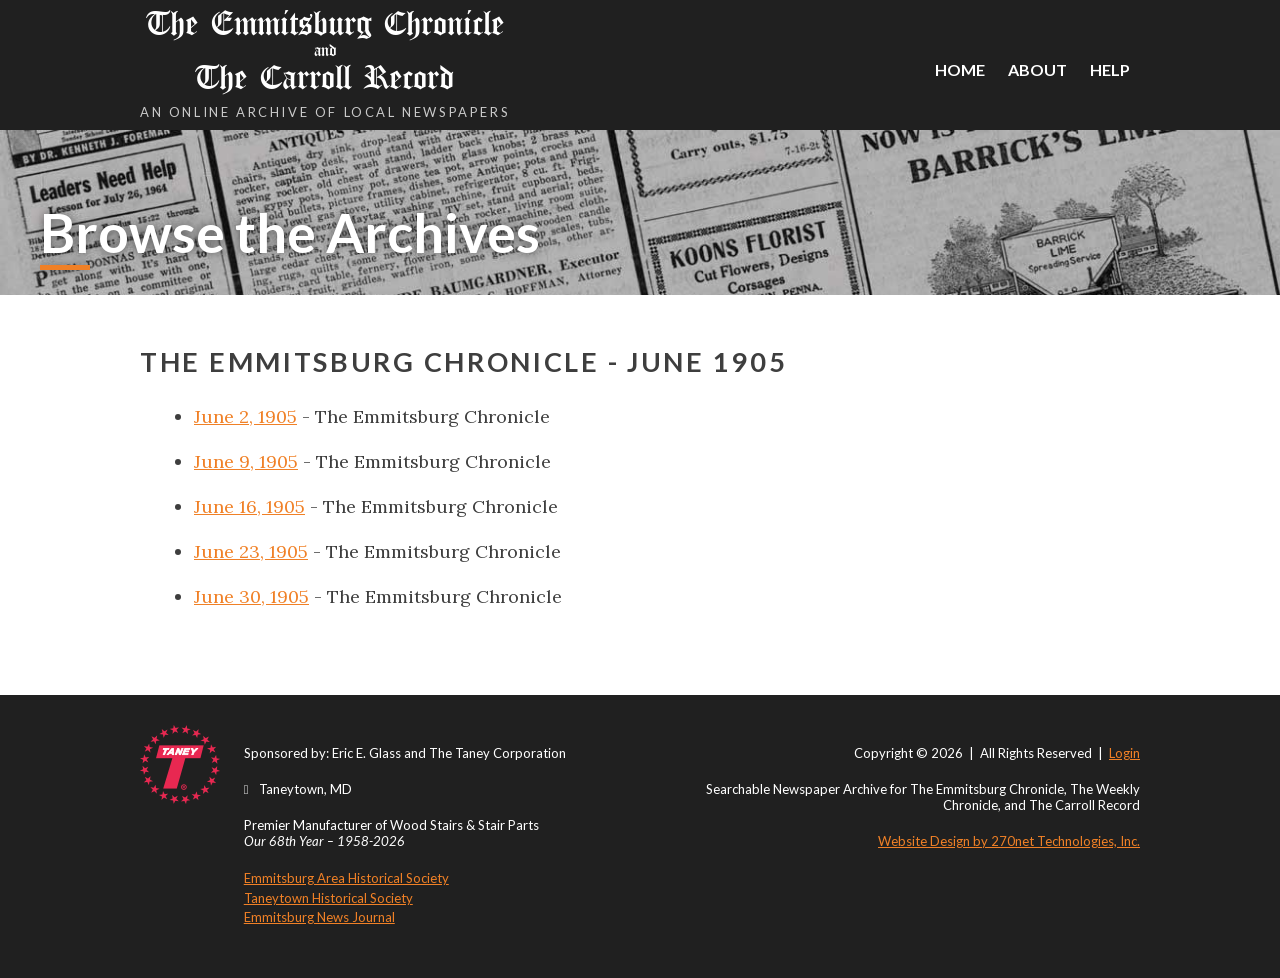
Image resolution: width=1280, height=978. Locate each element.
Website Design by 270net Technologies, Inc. (1009, 841)
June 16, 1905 (249, 506)
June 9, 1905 (246, 461)
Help (1110, 69)
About (1037, 69)
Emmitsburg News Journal (319, 917)
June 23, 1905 (251, 551)
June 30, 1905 (251, 596)
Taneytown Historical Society (328, 898)
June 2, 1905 (245, 416)
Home (960, 69)
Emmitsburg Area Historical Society (346, 878)
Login (1124, 753)
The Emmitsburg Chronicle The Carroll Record (325, 50)
